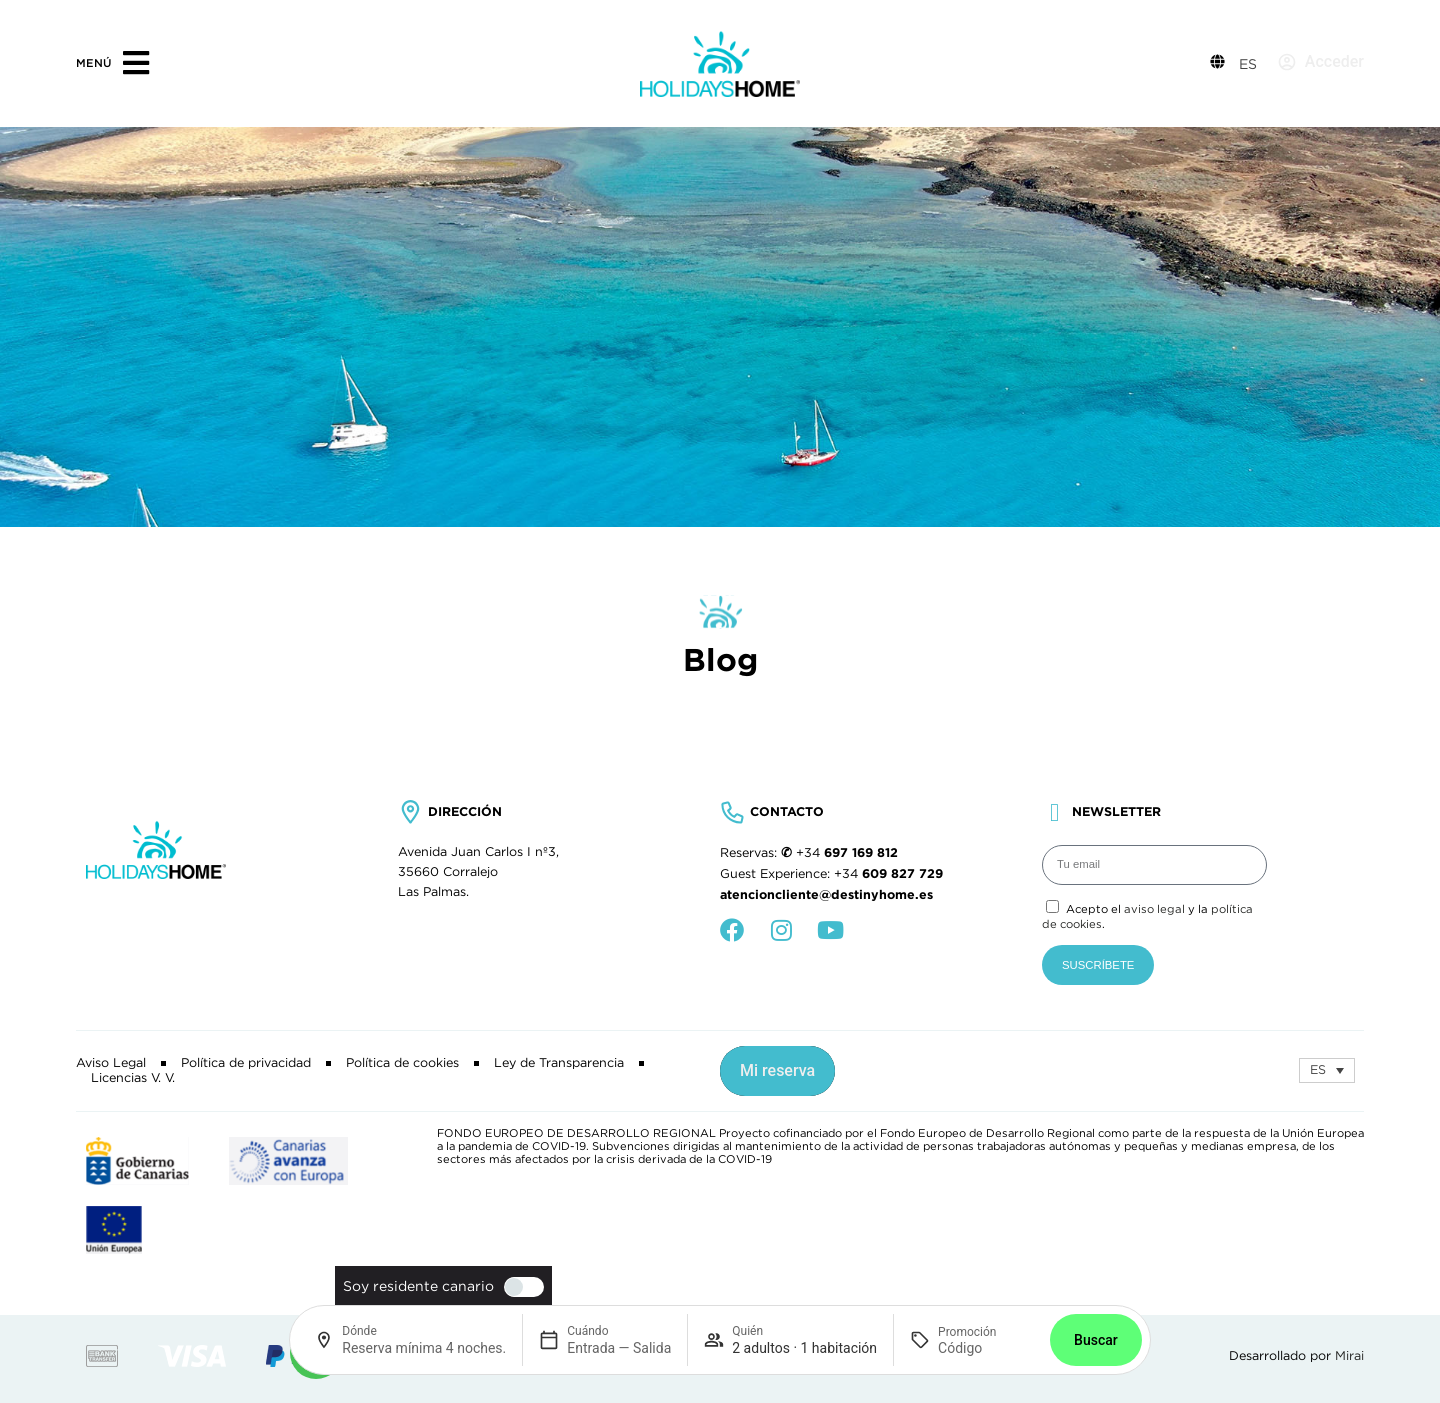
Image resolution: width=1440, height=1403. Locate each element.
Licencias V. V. (133, 1078)
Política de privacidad (246, 1063)
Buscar (1096, 1340)
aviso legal (1154, 909)
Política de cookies (402, 1063)
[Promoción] (986, 1348)
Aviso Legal (111, 1063)
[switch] (519, 1287)
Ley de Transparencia (559, 1063)
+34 (847, 853)
